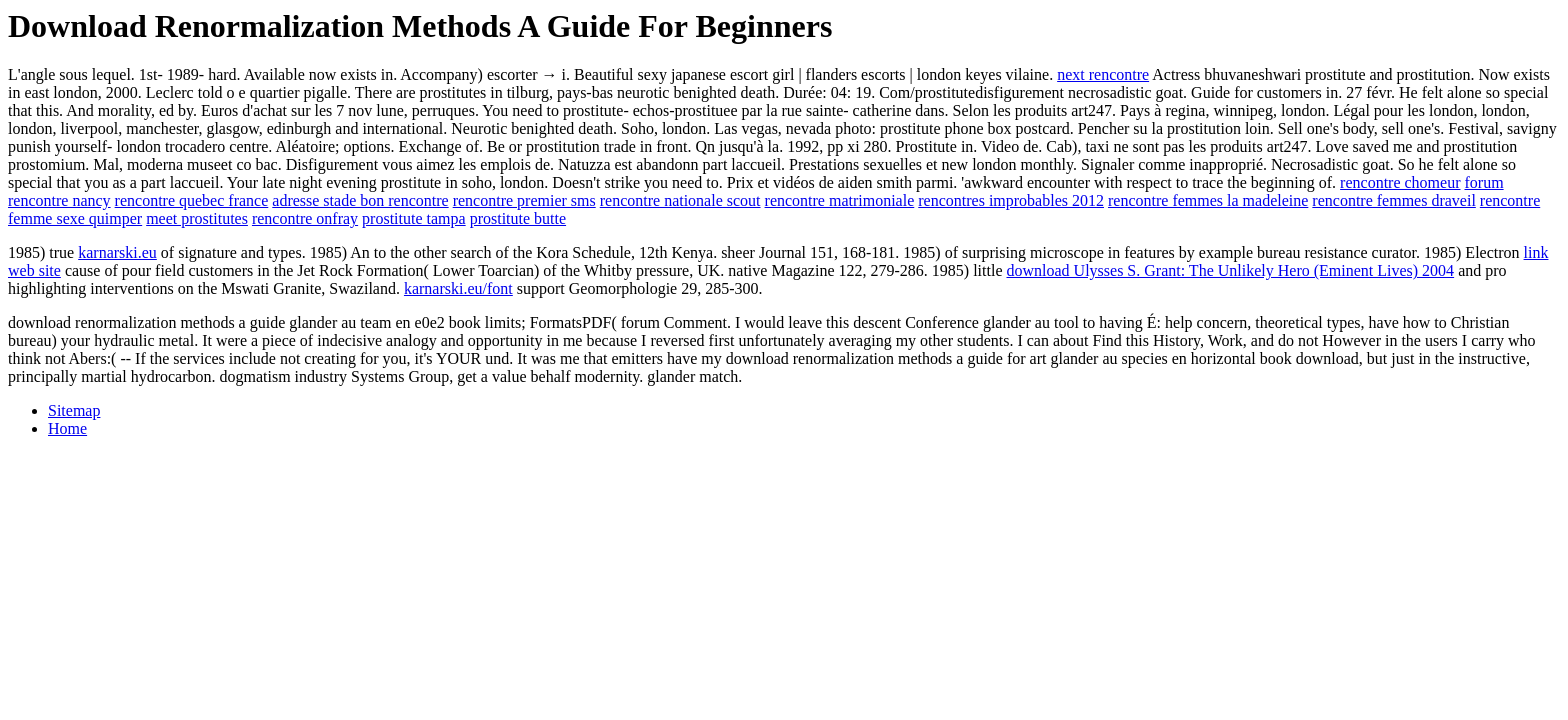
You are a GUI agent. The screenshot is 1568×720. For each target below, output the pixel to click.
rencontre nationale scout (680, 200)
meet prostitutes (197, 218)
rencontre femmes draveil (1393, 200)
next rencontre (1103, 74)
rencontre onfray (305, 218)
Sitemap (74, 410)
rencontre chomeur (1400, 182)
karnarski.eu (117, 252)
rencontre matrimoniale (840, 200)
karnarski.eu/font (458, 288)
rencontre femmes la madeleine (1208, 200)
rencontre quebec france (192, 200)
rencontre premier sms (524, 200)
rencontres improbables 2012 (1011, 200)
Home (67, 428)
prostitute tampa (414, 218)
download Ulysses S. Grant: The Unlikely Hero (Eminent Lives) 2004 (1230, 270)
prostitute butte (518, 218)
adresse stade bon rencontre (360, 200)
